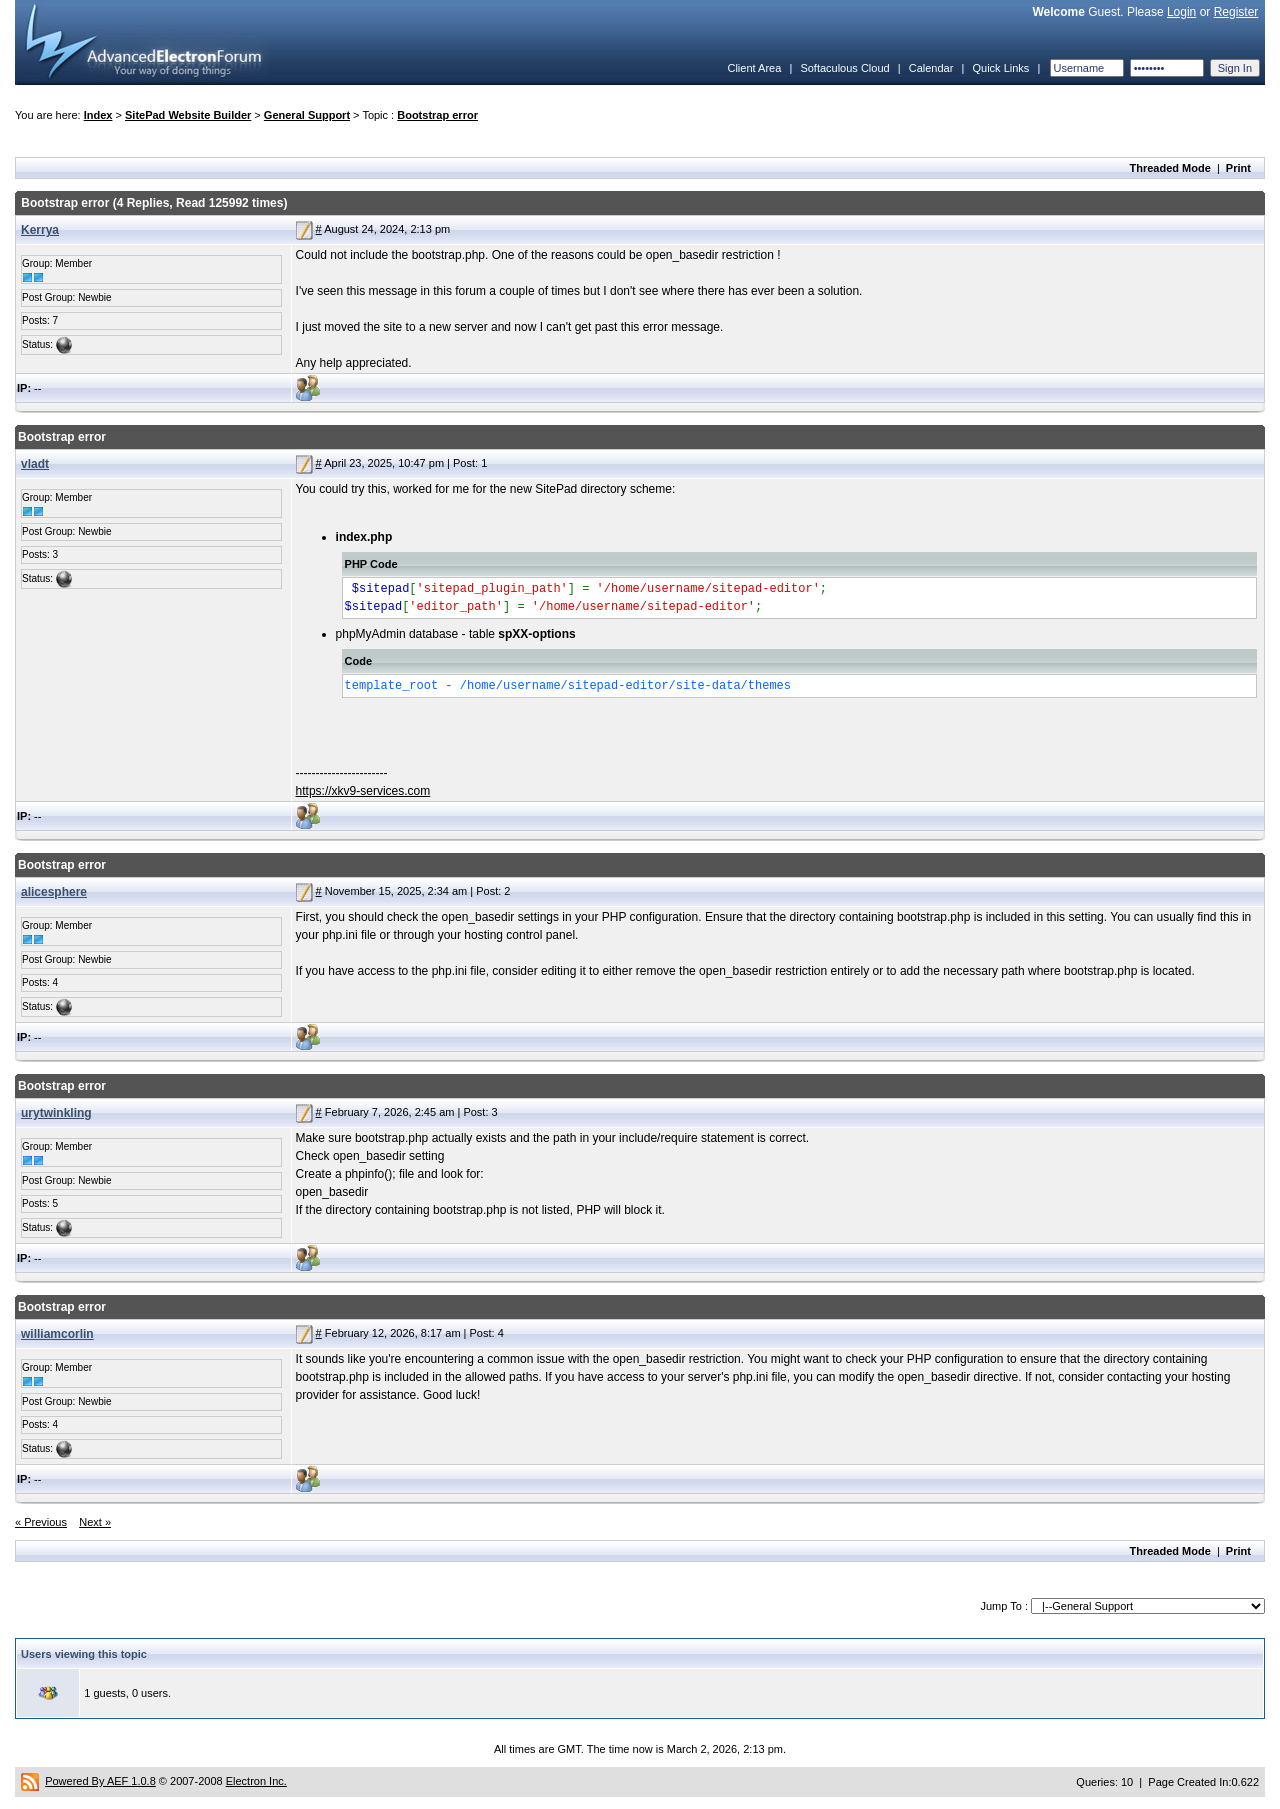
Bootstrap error (437, 115)
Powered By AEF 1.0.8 (100, 1781)
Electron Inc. (256, 1781)
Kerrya (40, 230)
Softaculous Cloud (844, 68)
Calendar (931, 68)
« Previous (41, 1522)
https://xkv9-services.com (363, 791)
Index (98, 115)
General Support (307, 115)
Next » (95, 1522)
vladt (35, 464)
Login (1181, 12)
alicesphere (54, 892)
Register (1236, 12)
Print (1238, 168)
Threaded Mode (1170, 168)
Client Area (754, 68)
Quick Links (1000, 68)
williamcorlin (57, 1334)
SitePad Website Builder (188, 115)
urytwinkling (56, 1113)
